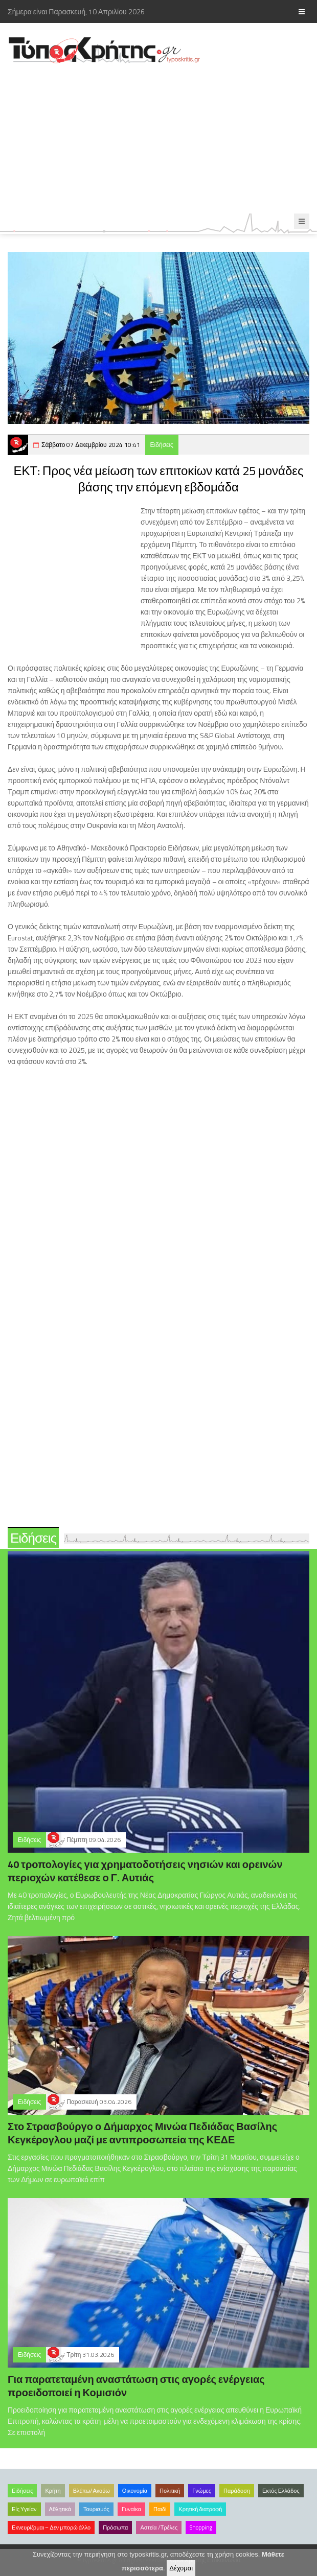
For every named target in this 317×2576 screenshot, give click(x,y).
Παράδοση (236, 2491)
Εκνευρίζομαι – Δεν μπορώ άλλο (51, 2527)
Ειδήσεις (161, 445)
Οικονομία (134, 2491)
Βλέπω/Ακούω (91, 2491)
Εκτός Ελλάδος (281, 2491)
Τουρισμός (96, 2509)
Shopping (201, 2527)
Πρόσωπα (115, 2527)
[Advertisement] (158, 138)
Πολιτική (170, 2491)
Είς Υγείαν (24, 2509)
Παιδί (159, 2509)
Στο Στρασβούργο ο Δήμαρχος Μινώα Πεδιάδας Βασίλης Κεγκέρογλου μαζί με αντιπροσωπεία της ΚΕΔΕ (142, 2132)
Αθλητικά (60, 2509)
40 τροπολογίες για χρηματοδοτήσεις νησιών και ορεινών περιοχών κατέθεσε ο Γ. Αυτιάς (145, 1870)
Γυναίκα (131, 2509)
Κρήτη (52, 2491)
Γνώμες (201, 2491)
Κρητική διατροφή (200, 2509)
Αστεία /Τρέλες (158, 2527)
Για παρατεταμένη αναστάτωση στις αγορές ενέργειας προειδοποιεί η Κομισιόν (136, 2385)
